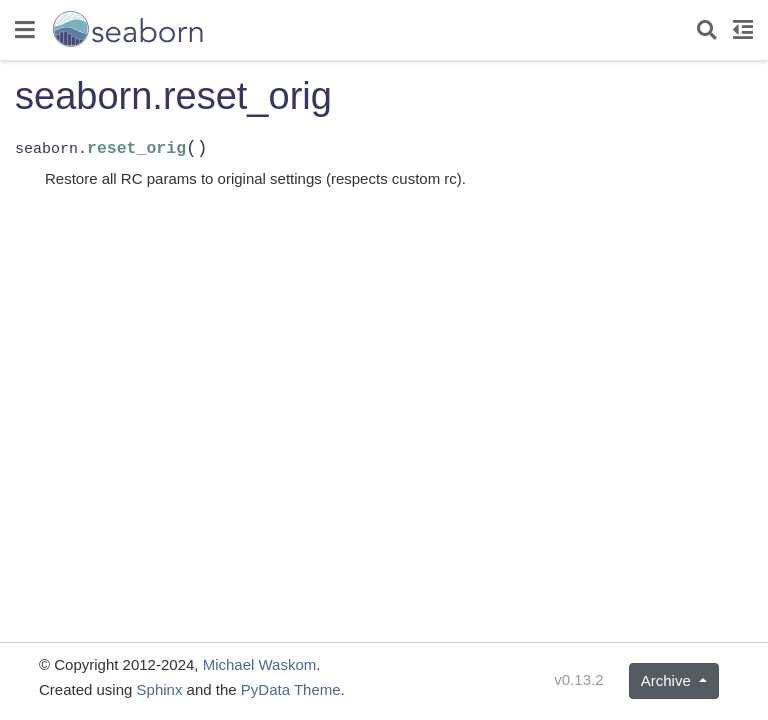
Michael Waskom (260, 664)
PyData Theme (291, 689)
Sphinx (160, 689)
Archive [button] (668, 680)
